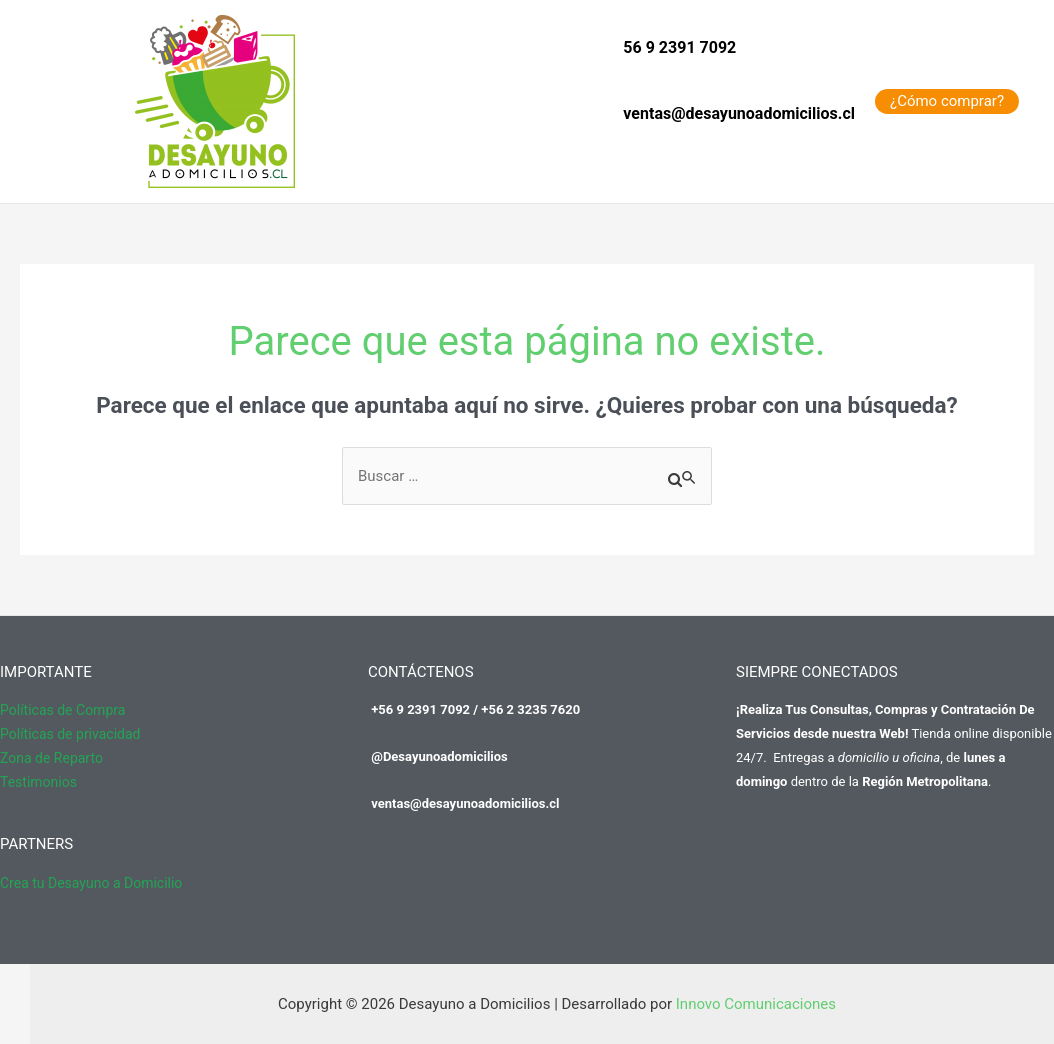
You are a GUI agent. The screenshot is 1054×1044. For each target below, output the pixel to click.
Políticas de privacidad (70, 734)
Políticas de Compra (62, 710)
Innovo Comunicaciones (756, 1004)
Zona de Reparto (51, 758)
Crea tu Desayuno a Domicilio (91, 883)
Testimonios (38, 782)
